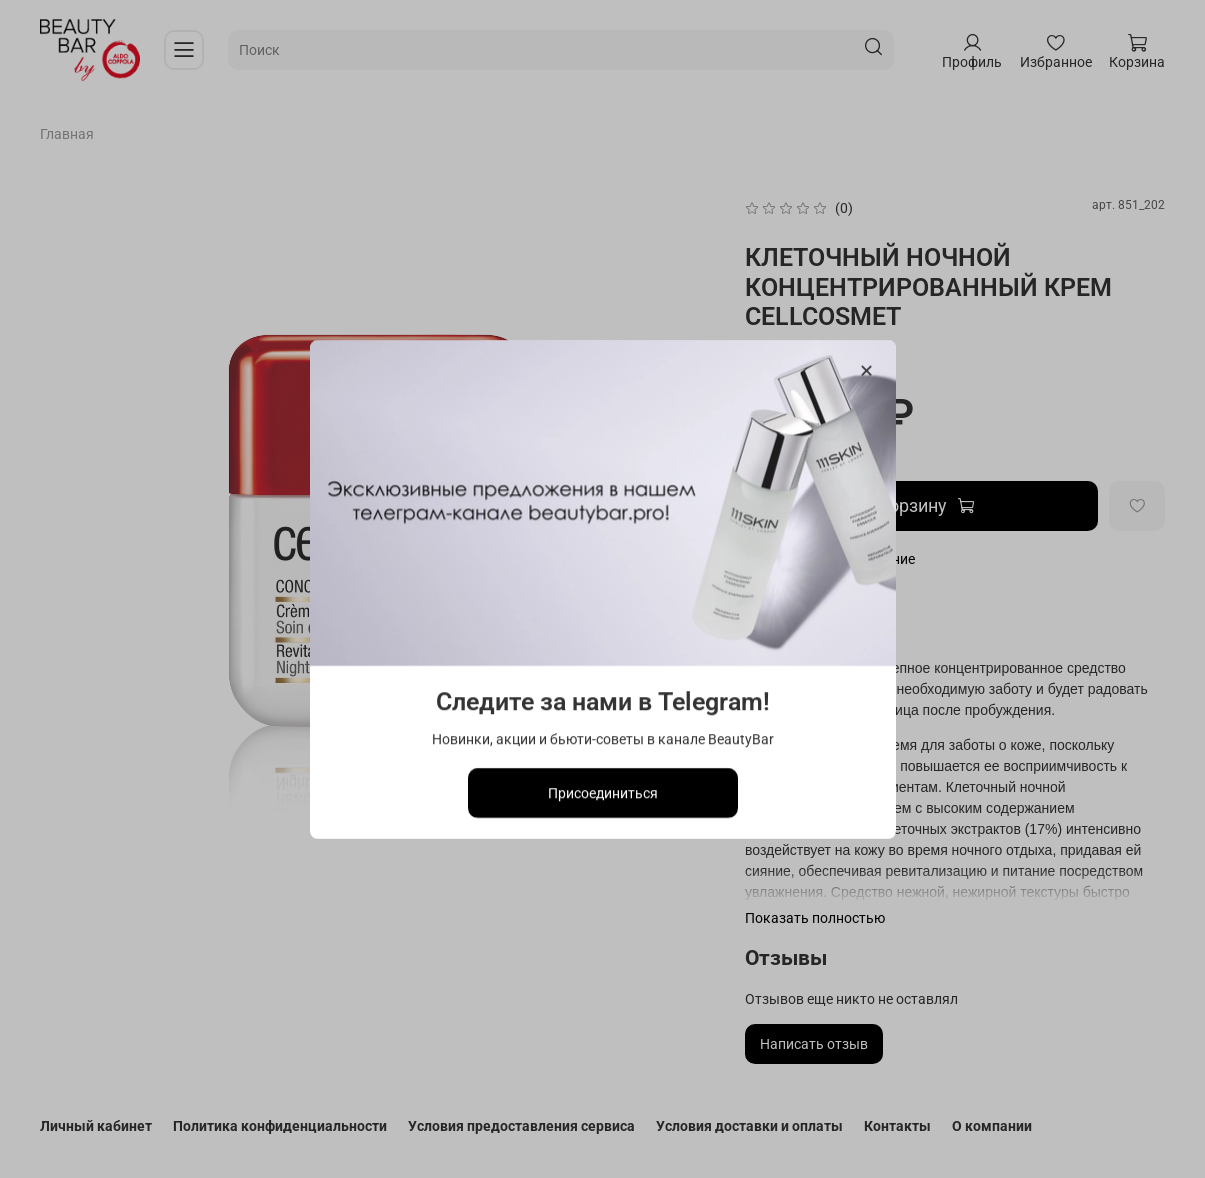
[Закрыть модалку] (865, 371)
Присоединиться (603, 792)
